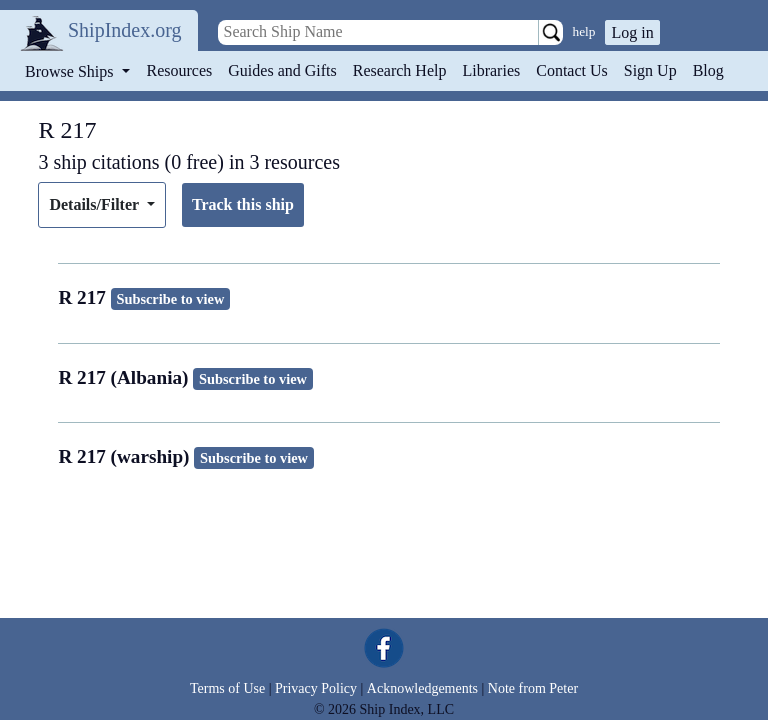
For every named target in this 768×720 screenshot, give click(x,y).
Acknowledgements (422, 688)
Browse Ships (71, 71)
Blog (708, 70)
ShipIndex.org (125, 30)
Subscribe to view (170, 299)
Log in (632, 32)
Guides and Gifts (282, 70)
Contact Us (572, 70)
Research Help (400, 70)
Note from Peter (533, 688)
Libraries (491, 70)
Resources (180, 70)
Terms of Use (227, 688)
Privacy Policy (316, 688)
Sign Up (650, 70)
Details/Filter (95, 204)
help (584, 31)
